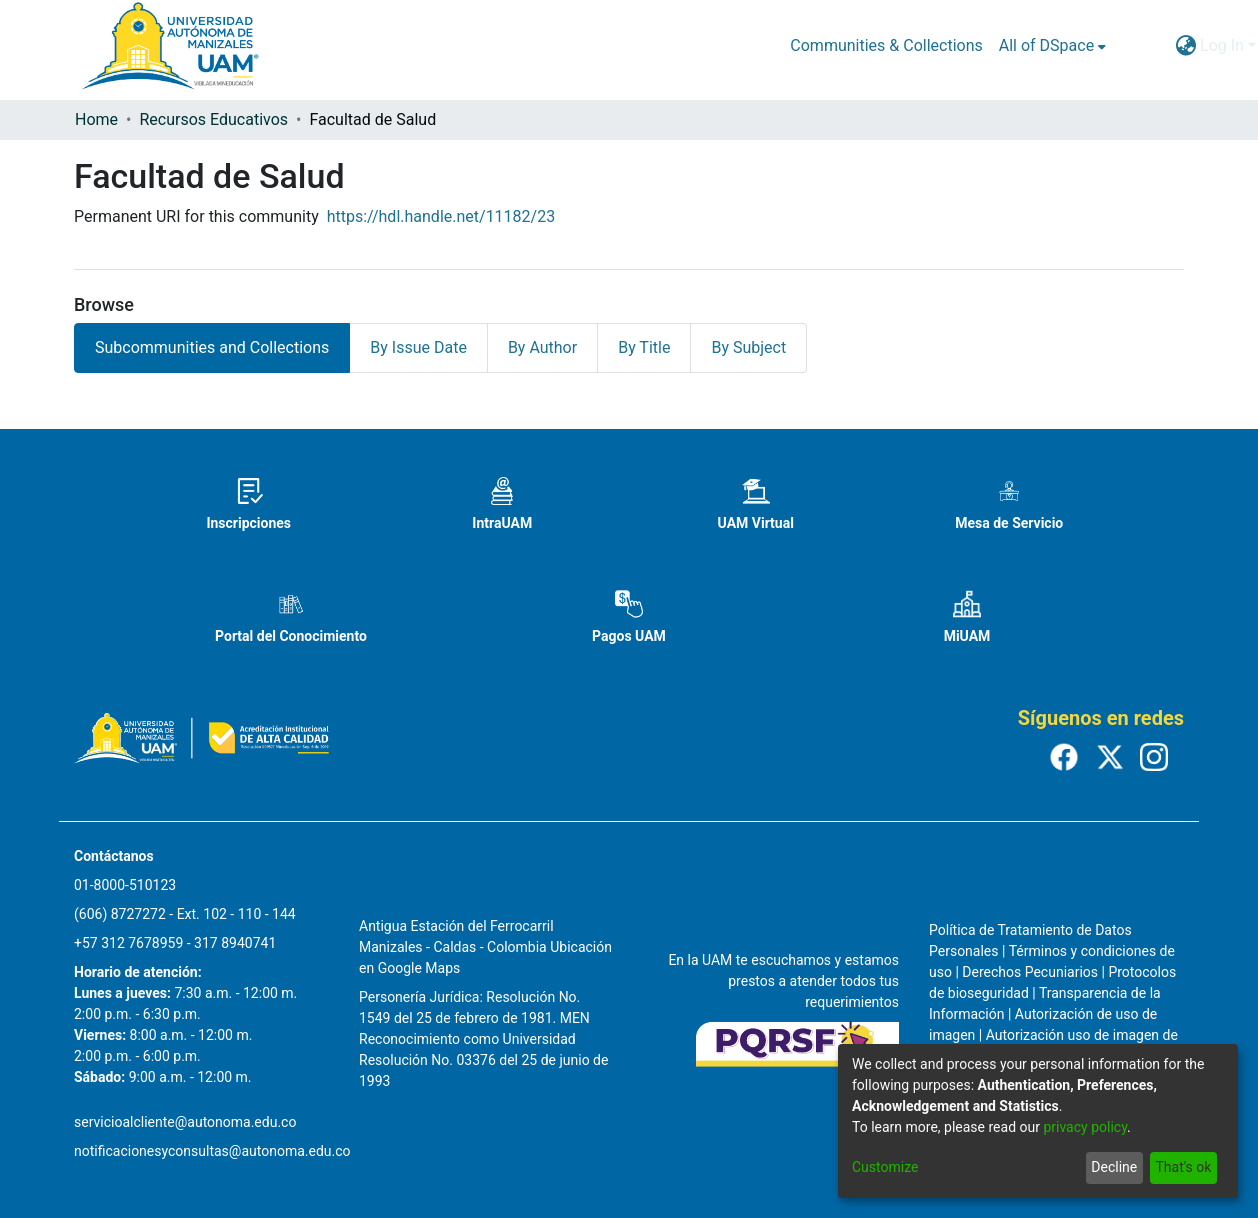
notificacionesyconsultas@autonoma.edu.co (212, 1151)
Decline (1114, 1167)
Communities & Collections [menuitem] (886, 45)
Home (96, 119)
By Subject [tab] (748, 347)
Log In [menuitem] (1222, 45)
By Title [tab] (644, 347)
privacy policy (1085, 1127)
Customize (885, 1167)
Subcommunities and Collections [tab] (212, 347)
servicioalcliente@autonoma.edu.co (185, 1122)
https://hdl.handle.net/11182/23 (441, 216)
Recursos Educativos (213, 119)
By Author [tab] (542, 347)
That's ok (1183, 1167)
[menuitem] (1052, 46)
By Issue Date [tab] (418, 347)
